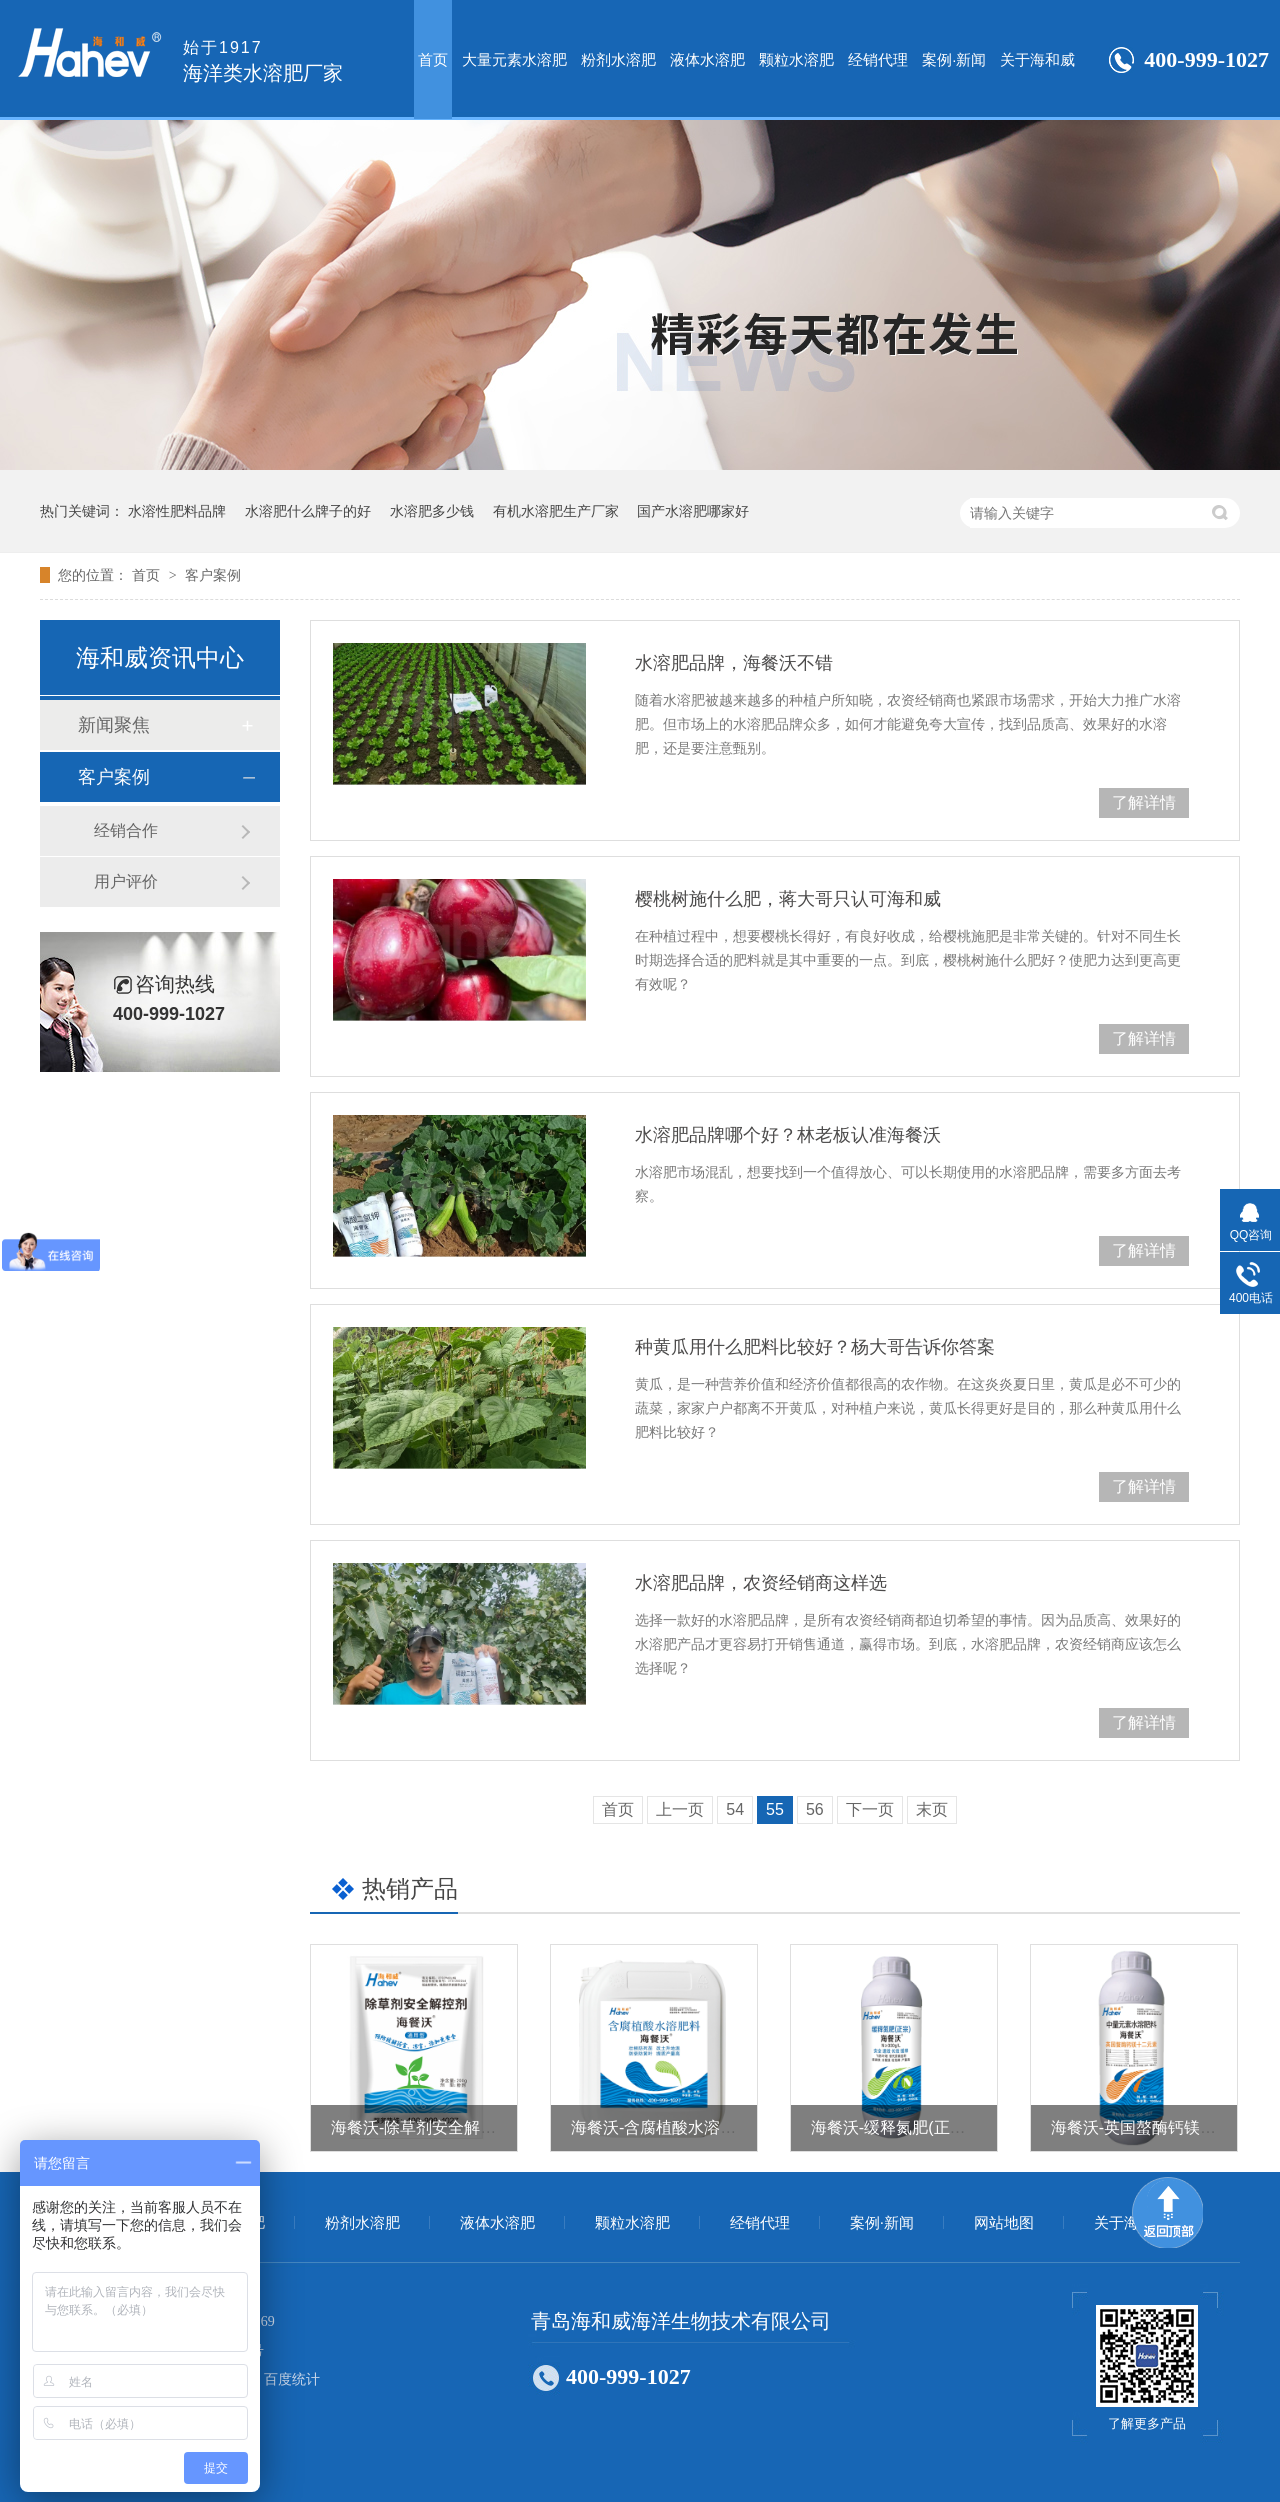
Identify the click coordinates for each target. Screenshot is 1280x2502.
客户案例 (213, 575)
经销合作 (126, 830)
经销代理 (878, 59)
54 (735, 1809)
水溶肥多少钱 (432, 511)
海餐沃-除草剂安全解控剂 (421, 2127)
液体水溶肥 (707, 59)
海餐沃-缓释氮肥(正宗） (896, 2127)
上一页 (680, 1809)
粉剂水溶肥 (618, 59)
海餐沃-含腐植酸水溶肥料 (661, 2127)
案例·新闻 (954, 59)
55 (775, 1809)
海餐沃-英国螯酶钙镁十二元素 (1157, 2127)
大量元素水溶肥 (514, 59)
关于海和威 (1037, 59)
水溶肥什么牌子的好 (308, 511)
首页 (433, 59)
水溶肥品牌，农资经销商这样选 (761, 1583)
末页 (932, 1809)
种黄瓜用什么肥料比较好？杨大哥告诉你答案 (815, 1347)
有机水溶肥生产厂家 (556, 511)
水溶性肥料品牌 (177, 511)
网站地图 (1004, 2223)
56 (815, 1809)
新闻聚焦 (114, 725)
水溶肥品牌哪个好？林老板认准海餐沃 (788, 1135)
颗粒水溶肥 (796, 59)
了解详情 (1144, 802)
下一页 (870, 1809)
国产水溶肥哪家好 (693, 511)
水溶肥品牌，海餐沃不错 (734, 663)
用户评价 (126, 881)
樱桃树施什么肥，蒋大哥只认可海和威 (788, 899)
